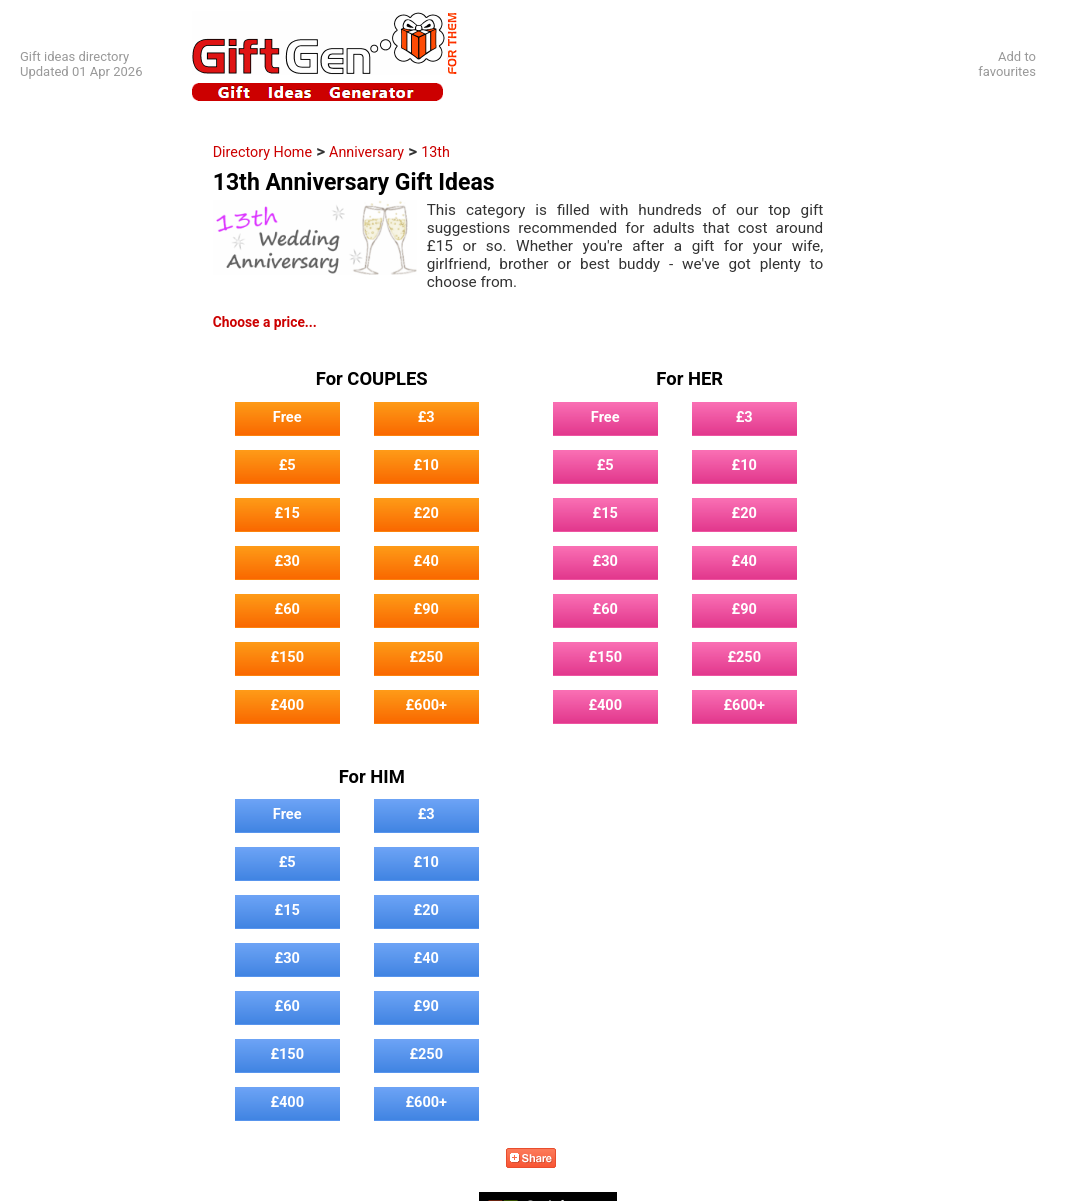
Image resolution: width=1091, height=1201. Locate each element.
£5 (287, 465)
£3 (426, 417)
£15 (287, 513)
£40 (426, 561)
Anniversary (366, 152)
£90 (426, 609)
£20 (426, 513)
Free (287, 417)
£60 (287, 609)
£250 (426, 657)
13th (435, 152)
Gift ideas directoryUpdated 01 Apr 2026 (81, 64)
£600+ (426, 705)
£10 (426, 465)
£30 (287, 561)
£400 (287, 705)
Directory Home (262, 152)
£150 (287, 657)
